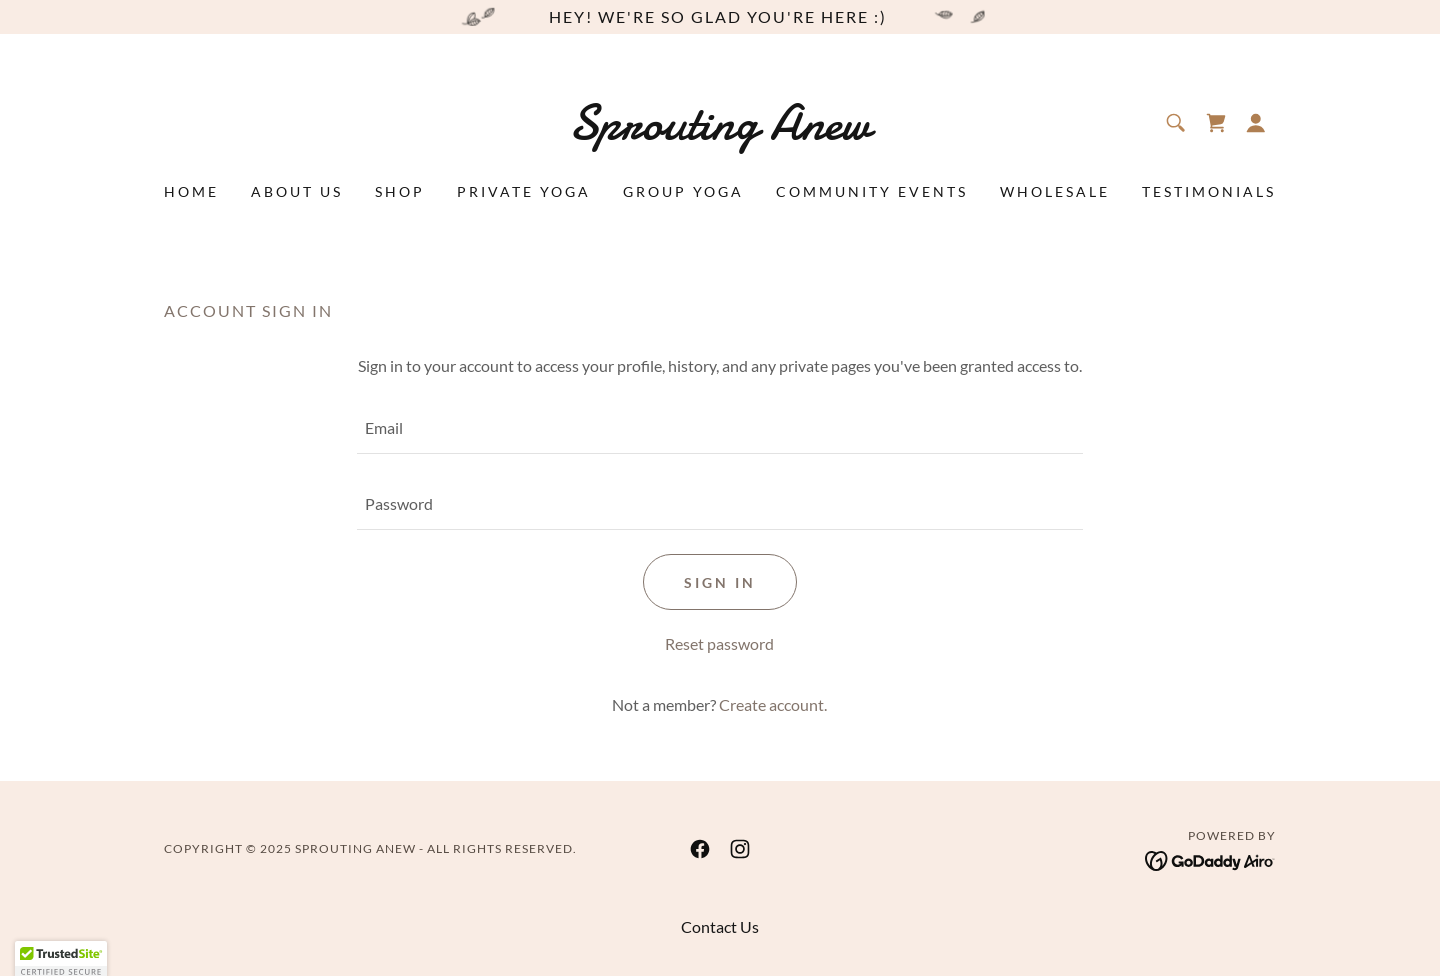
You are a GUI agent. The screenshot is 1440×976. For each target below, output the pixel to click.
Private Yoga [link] (524, 191)
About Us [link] (297, 191)
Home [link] (191, 191)
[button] (1256, 123)
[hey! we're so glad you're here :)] (720, 17)
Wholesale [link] (1055, 191)
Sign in (720, 582)
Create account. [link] (773, 704)
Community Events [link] (872, 191)
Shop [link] (400, 191)
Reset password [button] (719, 643)
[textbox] (719, 428)
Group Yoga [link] (683, 191)
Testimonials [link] (1209, 191)
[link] (720, 132)
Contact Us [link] (720, 926)
